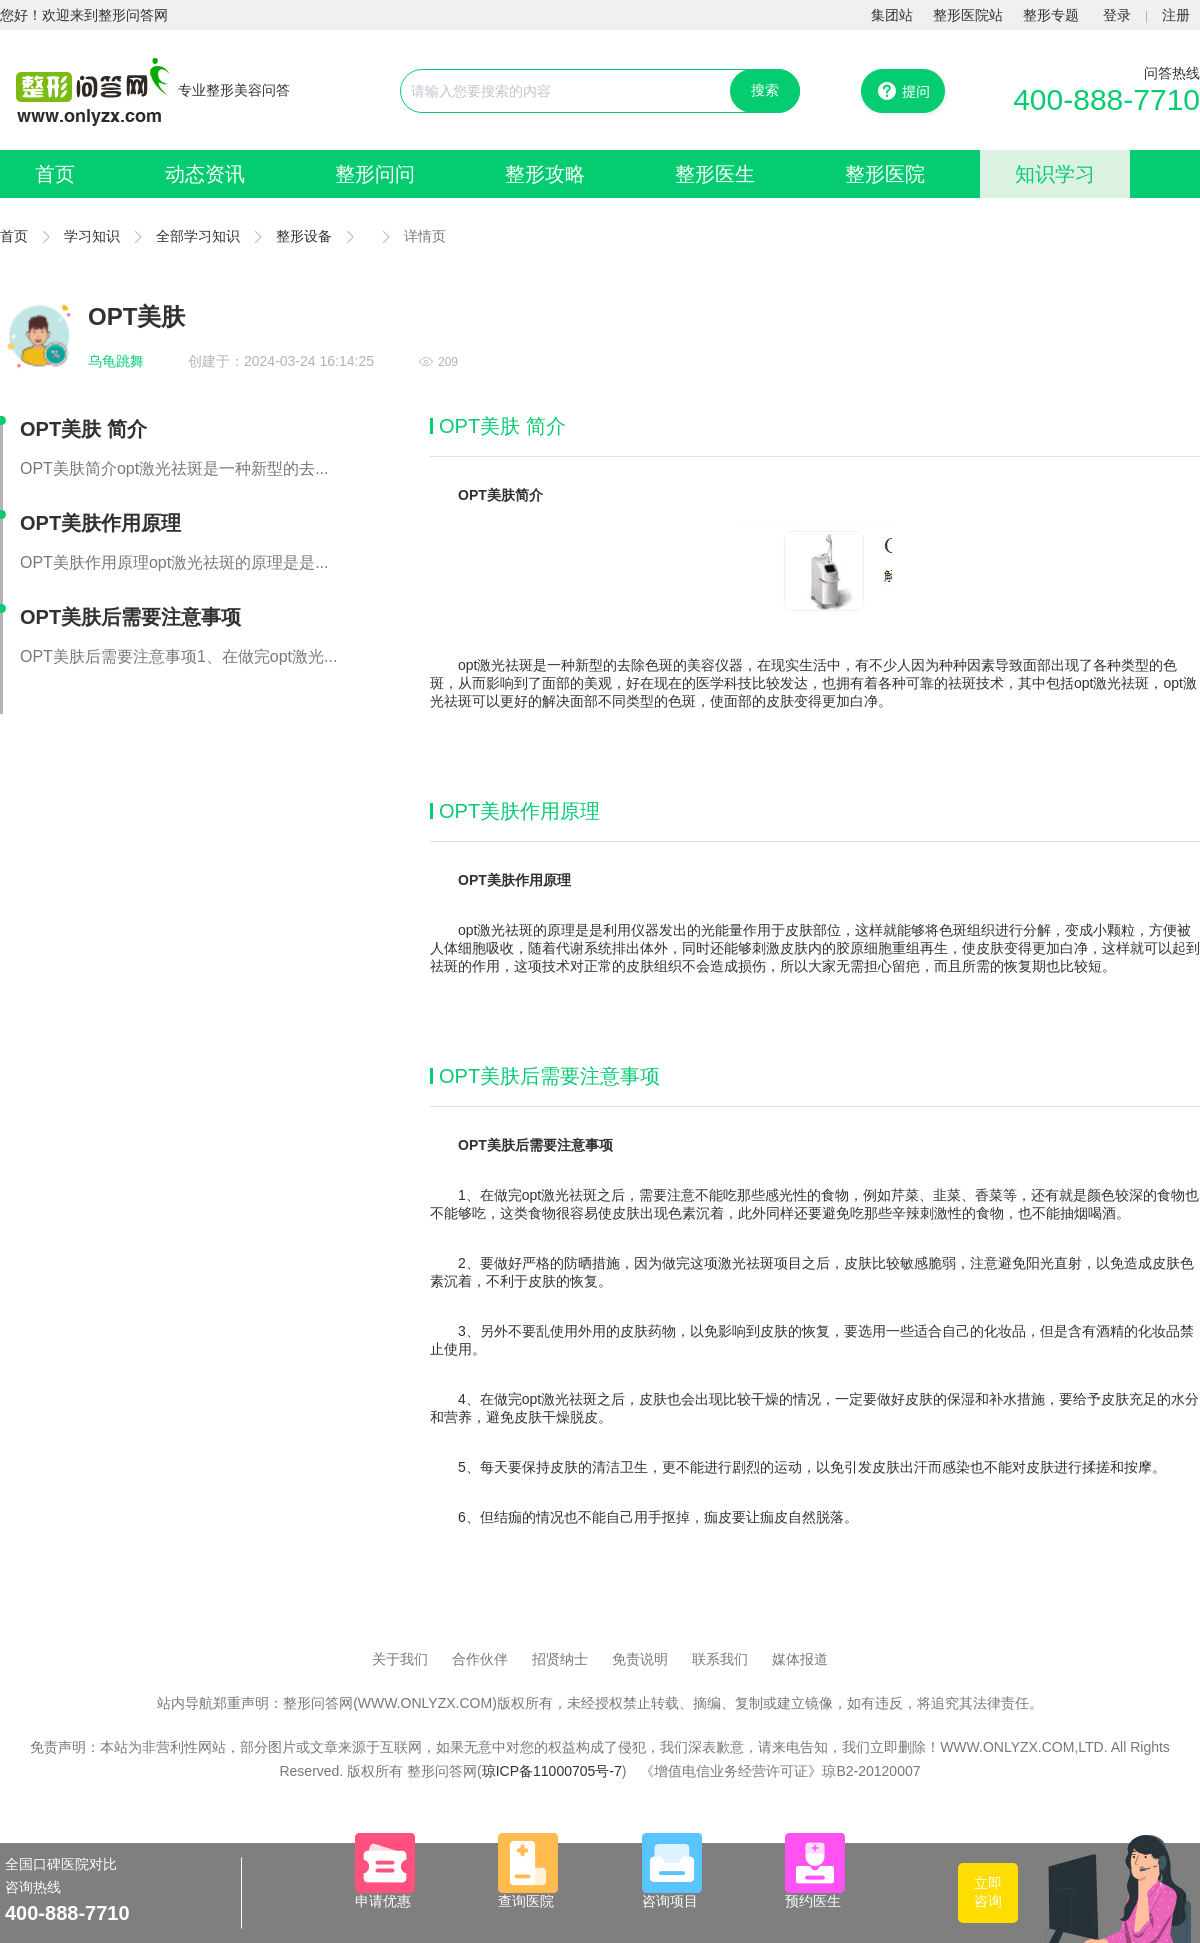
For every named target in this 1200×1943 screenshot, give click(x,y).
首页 (55, 174)
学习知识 (92, 236)
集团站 (892, 15)
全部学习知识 (198, 236)
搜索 (765, 90)
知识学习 (1055, 174)
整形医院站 (968, 15)
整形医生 (715, 174)
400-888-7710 (1106, 99)
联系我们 (720, 1659)
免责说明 (640, 1659)
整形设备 (304, 236)
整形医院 (885, 174)
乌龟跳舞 (116, 361)
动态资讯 (205, 174)
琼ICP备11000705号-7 (552, 1771)
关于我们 (400, 1659)
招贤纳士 (560, 1659)
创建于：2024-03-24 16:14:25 (281, 361)
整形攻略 (545, 174)
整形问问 (375, 174)
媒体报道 (800, 1659)
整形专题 (1051, 15)
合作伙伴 (480, 1659)
